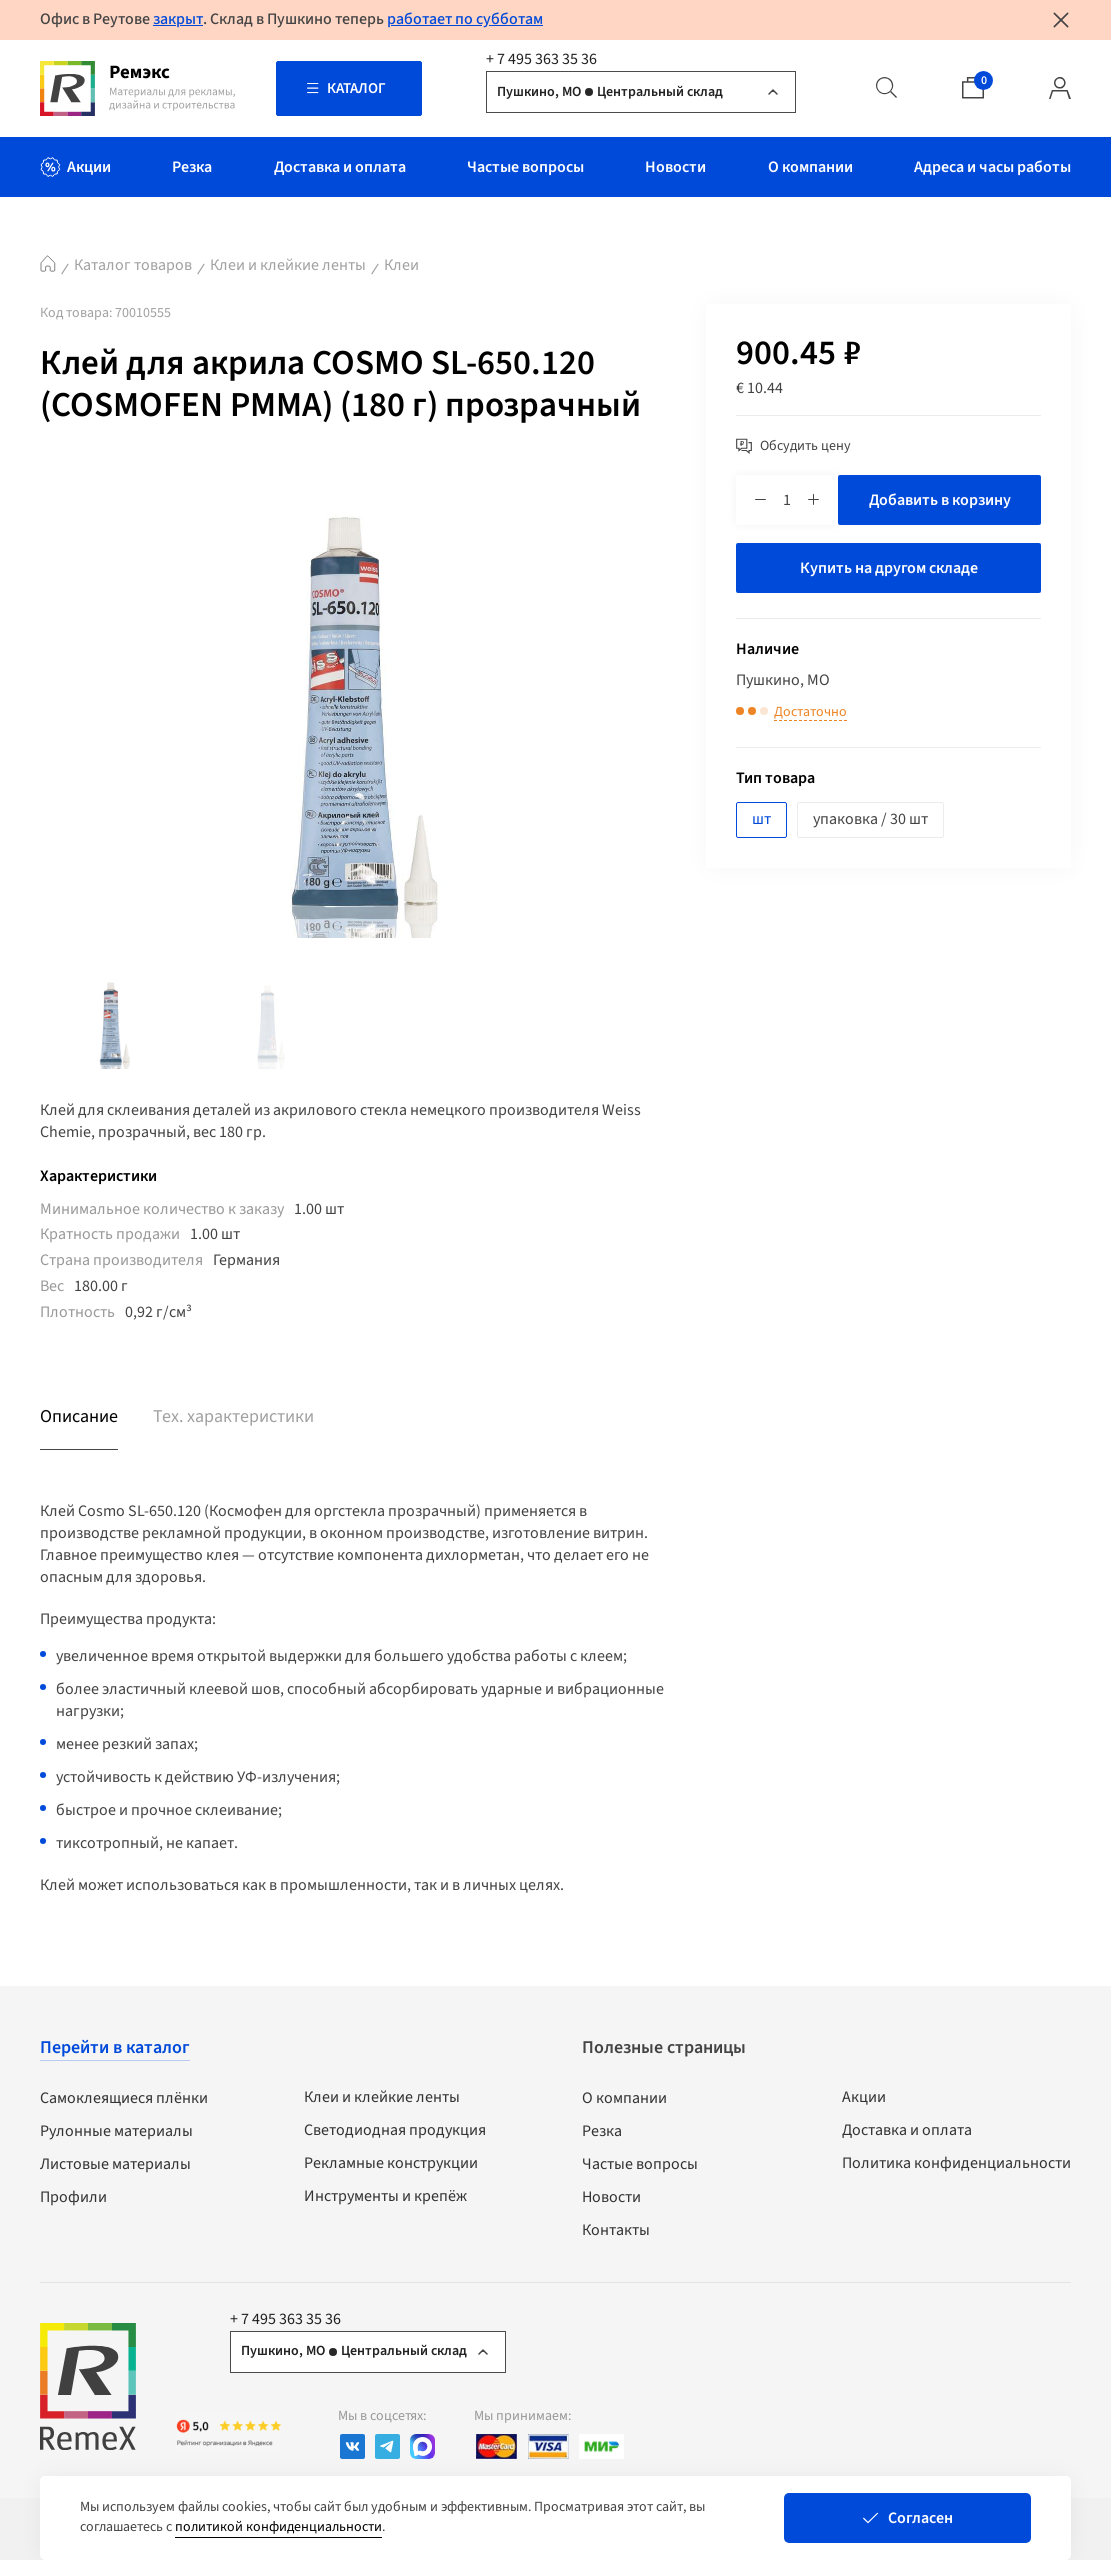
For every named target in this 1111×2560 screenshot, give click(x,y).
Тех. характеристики (233, 1416)
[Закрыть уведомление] (1061, 20)
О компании (624, 2098)
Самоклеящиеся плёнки (124, 2098)
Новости (611, 2197)
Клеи (401, 265)
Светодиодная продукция (395, 2130)
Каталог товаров (133, 265)
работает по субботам (465, 19)
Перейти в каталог (115, 2047)
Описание (79, 1416)
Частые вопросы (640, 2164)
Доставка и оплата (907, 2130)
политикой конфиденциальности (278, 2527)
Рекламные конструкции (391, 2163)
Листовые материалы (115, 2164)
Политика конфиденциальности (956, 2163)
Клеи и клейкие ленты (288, 265)
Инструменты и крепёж (385, 2196)
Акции (864, 2097)
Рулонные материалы (116, 2131)
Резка (602, 2131)
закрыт (178, 19)
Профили (73, 2197)
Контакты (616, 2230)
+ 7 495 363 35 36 (541, 59)
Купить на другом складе (889, 568)
